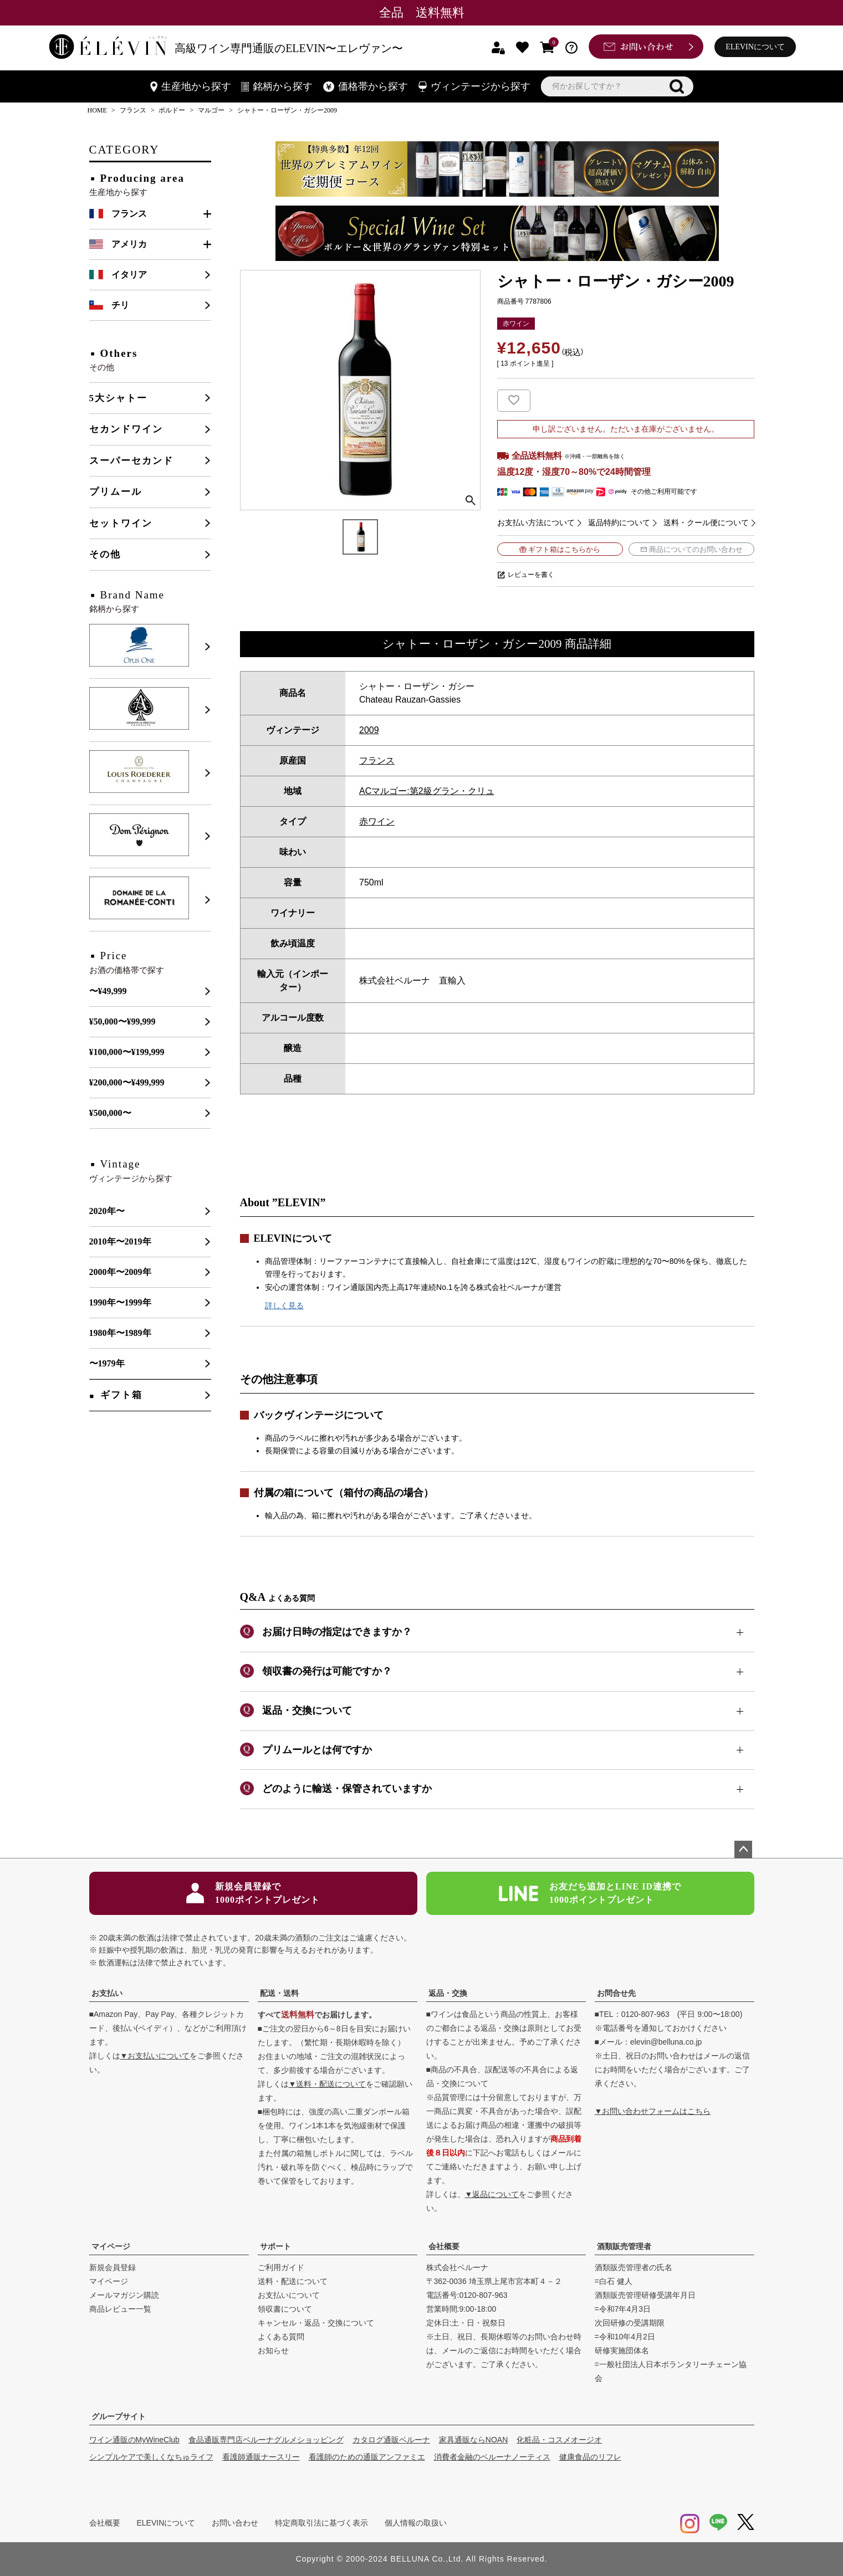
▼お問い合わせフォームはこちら (653, 2111)
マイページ (110, 2246)
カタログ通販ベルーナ (391, 2439)
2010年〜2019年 (120, 1241)
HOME (97, 110)
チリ (120, 305)
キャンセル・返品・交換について (316, 2322)
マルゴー (211, 110)
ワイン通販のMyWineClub (134, 2439)
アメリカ (129, 244)
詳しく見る (284, 1305)
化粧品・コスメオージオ (559, 2439)
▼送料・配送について (327, 2084)
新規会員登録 (112, 2267)
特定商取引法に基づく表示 (321, 2522)
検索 (676, 86)
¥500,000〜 (110, 1113)
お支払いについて (289, 2295)
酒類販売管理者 (624, 2246)
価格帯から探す (365, 86)
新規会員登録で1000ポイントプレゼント (253, 1893)
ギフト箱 (121, 1395)
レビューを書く (531, 574)
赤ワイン (377, 821)
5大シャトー (118, 398)
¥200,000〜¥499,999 (127, 1082)
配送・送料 (279, 1993)
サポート (275, 2246)
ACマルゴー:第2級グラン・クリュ (426, 791)
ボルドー (172, 110)
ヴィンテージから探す (474, 86)
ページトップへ (743, 1849)
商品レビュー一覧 (120, 2308)
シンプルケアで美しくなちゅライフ (151, 2456)
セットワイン (120, 523)
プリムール (115, 491)
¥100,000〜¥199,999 (127, 1052)
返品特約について (619, 522)
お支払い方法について (536, 522)
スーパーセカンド (131, 460)
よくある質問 (281, 2336)
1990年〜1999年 (120, 1302)
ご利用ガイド (281, 2267)
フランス (133, 110)
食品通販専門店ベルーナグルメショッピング (266, 2439)
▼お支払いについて (155, 2055)
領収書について (285, 2308)
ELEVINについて (755, 47)
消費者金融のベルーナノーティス (492, 2456)
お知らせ (273, 2350)
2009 (369, 730)
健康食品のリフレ (590, 2456)
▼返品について (492, 2194)
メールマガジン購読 (124, 2295)
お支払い (106, 1993)
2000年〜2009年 (120, 1272)
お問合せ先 (616, 1993)
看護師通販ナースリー (261, 2456)
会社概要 (443, 2246)
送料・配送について (293, 2281)
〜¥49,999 (108, 991)
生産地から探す (190, 86)
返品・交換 (447, 1993)
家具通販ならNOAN (473, 2439)
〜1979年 (107, 1363)
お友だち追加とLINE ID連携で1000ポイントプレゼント (590, 1893)
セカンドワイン (126, 429)
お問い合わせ (235, 2522)
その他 (105, 554)
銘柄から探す (277, 86)
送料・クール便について (706, 522)
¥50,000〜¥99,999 (122, 1021)
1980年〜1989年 (120, 1333)
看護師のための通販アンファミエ (367, 2456)
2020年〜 (107, 1211)
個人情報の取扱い (416, 2522)
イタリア (129, 274)
